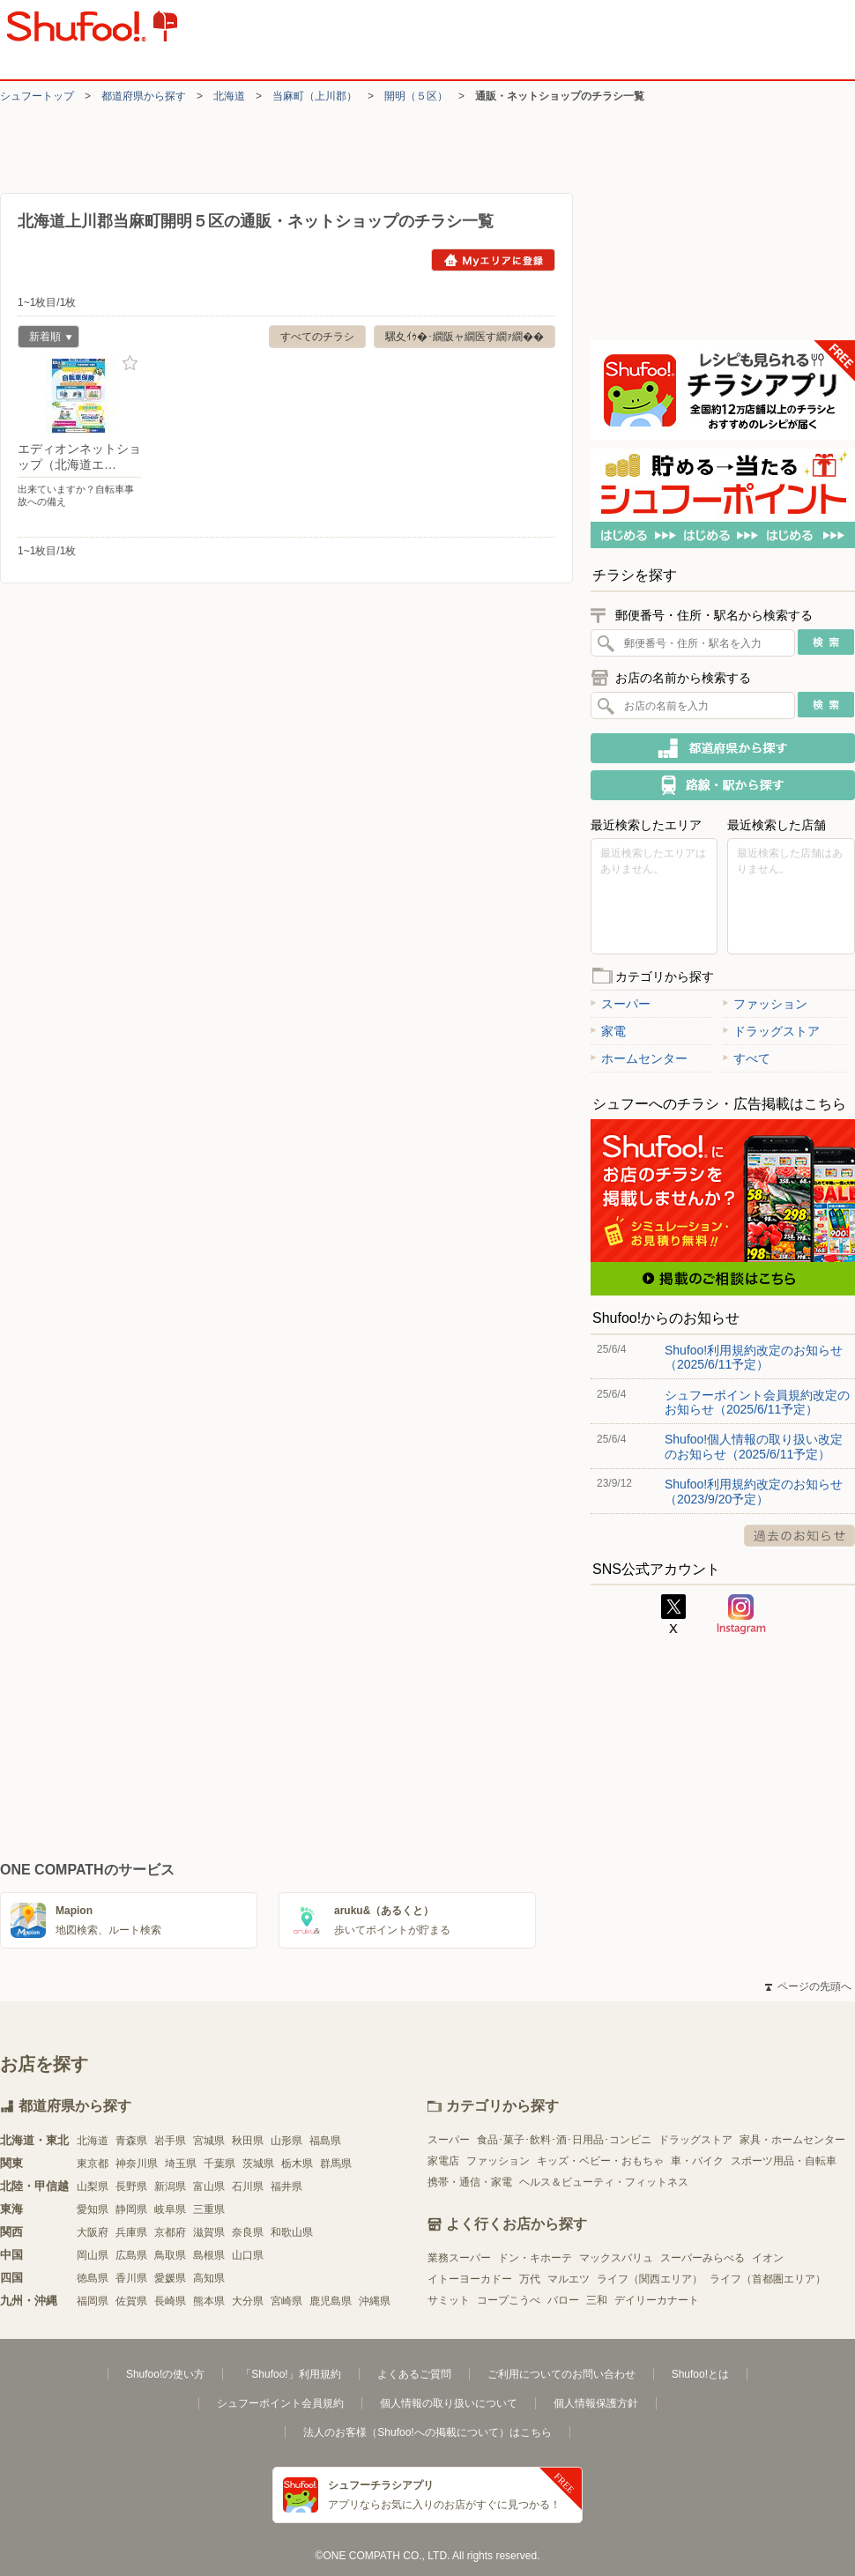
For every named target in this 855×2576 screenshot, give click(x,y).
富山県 (209, 2186)
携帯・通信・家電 (470, 2182)
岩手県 (170, 2140)
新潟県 (170, 2186)
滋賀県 (209, 2232)
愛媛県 (170, 2278)
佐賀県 (131, 2301)
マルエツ (568, 2279)
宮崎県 (286, 2301)
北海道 (229, 96)
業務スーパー (459, 2258)
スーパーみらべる (702, 2258)
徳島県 (92, 2278)
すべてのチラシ (317, 336)
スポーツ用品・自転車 (783, 2161)
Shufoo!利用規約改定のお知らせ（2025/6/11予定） (754, 1357)
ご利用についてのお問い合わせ (561, 2374)
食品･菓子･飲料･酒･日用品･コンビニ (564, 2140)
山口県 (248, 2255)
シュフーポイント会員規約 (280, 2403)
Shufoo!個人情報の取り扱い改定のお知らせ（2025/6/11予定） (754, 1446)
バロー (563, 2300)
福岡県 (92, 2301)
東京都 (92, 2163)
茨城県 (258, 2163)
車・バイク (697, 2161)
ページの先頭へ (808, 1986)
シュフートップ (37, 96)
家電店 (443, 2161)
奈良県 (248, 2232)
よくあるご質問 (414, 2374)
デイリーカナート (656, 2300)
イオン (768, 2258)
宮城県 (209, 2140)
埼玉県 (181, 2163)
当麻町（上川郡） (314, 96)
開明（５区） (416, 96)
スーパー (621, 1004)
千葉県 (219, 2163)
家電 (608, 1031)
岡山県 (92, 2255)
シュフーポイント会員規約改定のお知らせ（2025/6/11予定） (757, 1402)
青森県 (131, 2140)
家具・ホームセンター (792, 2140)
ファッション (765, 1004)
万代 (529, 2279)
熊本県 (209, 2301)
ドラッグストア (771, 1031)
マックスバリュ (616, 2258)
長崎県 (170, 2301)
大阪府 (92, 2232)
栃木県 (297, 2163)
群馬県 (336, 2163)
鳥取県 (170, 2255)
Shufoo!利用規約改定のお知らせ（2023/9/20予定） (754, 1491)
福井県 (286, 2186)
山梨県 (92, 2186)
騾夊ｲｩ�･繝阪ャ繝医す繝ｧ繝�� (464, 336)
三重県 (209, 2209)
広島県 (131, 2255)
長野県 (131, 2186)
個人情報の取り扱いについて (448, 2403)
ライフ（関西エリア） (650, 2279)
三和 (596, 2300)
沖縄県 (374, 2301)
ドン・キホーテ (535, 2258)
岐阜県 (170, 2209)
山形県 (286, 2140)
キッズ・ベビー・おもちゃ (600, 2161)
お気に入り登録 (130, 364)
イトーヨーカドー (470, 2279)
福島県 (325, 2140)
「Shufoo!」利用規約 (290, 2374)
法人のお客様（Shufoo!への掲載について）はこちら (427, 2432)
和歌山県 (292, 2232)
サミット (449, 2300)
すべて (746, 1058)
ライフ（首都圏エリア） (768, 2279)
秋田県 (248, 2140)
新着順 (45, 338)
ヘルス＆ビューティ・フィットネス (603, 2182)
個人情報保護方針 (596, 2403)
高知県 (209, 2278)
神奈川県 (136, 2163)
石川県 (248, 2186)
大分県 (248, 2301)
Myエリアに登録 (493, 260)
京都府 (170, 2232)
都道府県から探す (143, 96)
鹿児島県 (330, 2301)
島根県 (209, 2255)
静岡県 (131, 2209)
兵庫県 (131, 2232)
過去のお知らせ (799, 1536)
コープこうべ (508, 2300)
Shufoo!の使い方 (165, 2374)
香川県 (131, 2278)
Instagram (741, 1614)
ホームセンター (639, 1058)
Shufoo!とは (700, 2374)
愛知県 (92, 2209)
